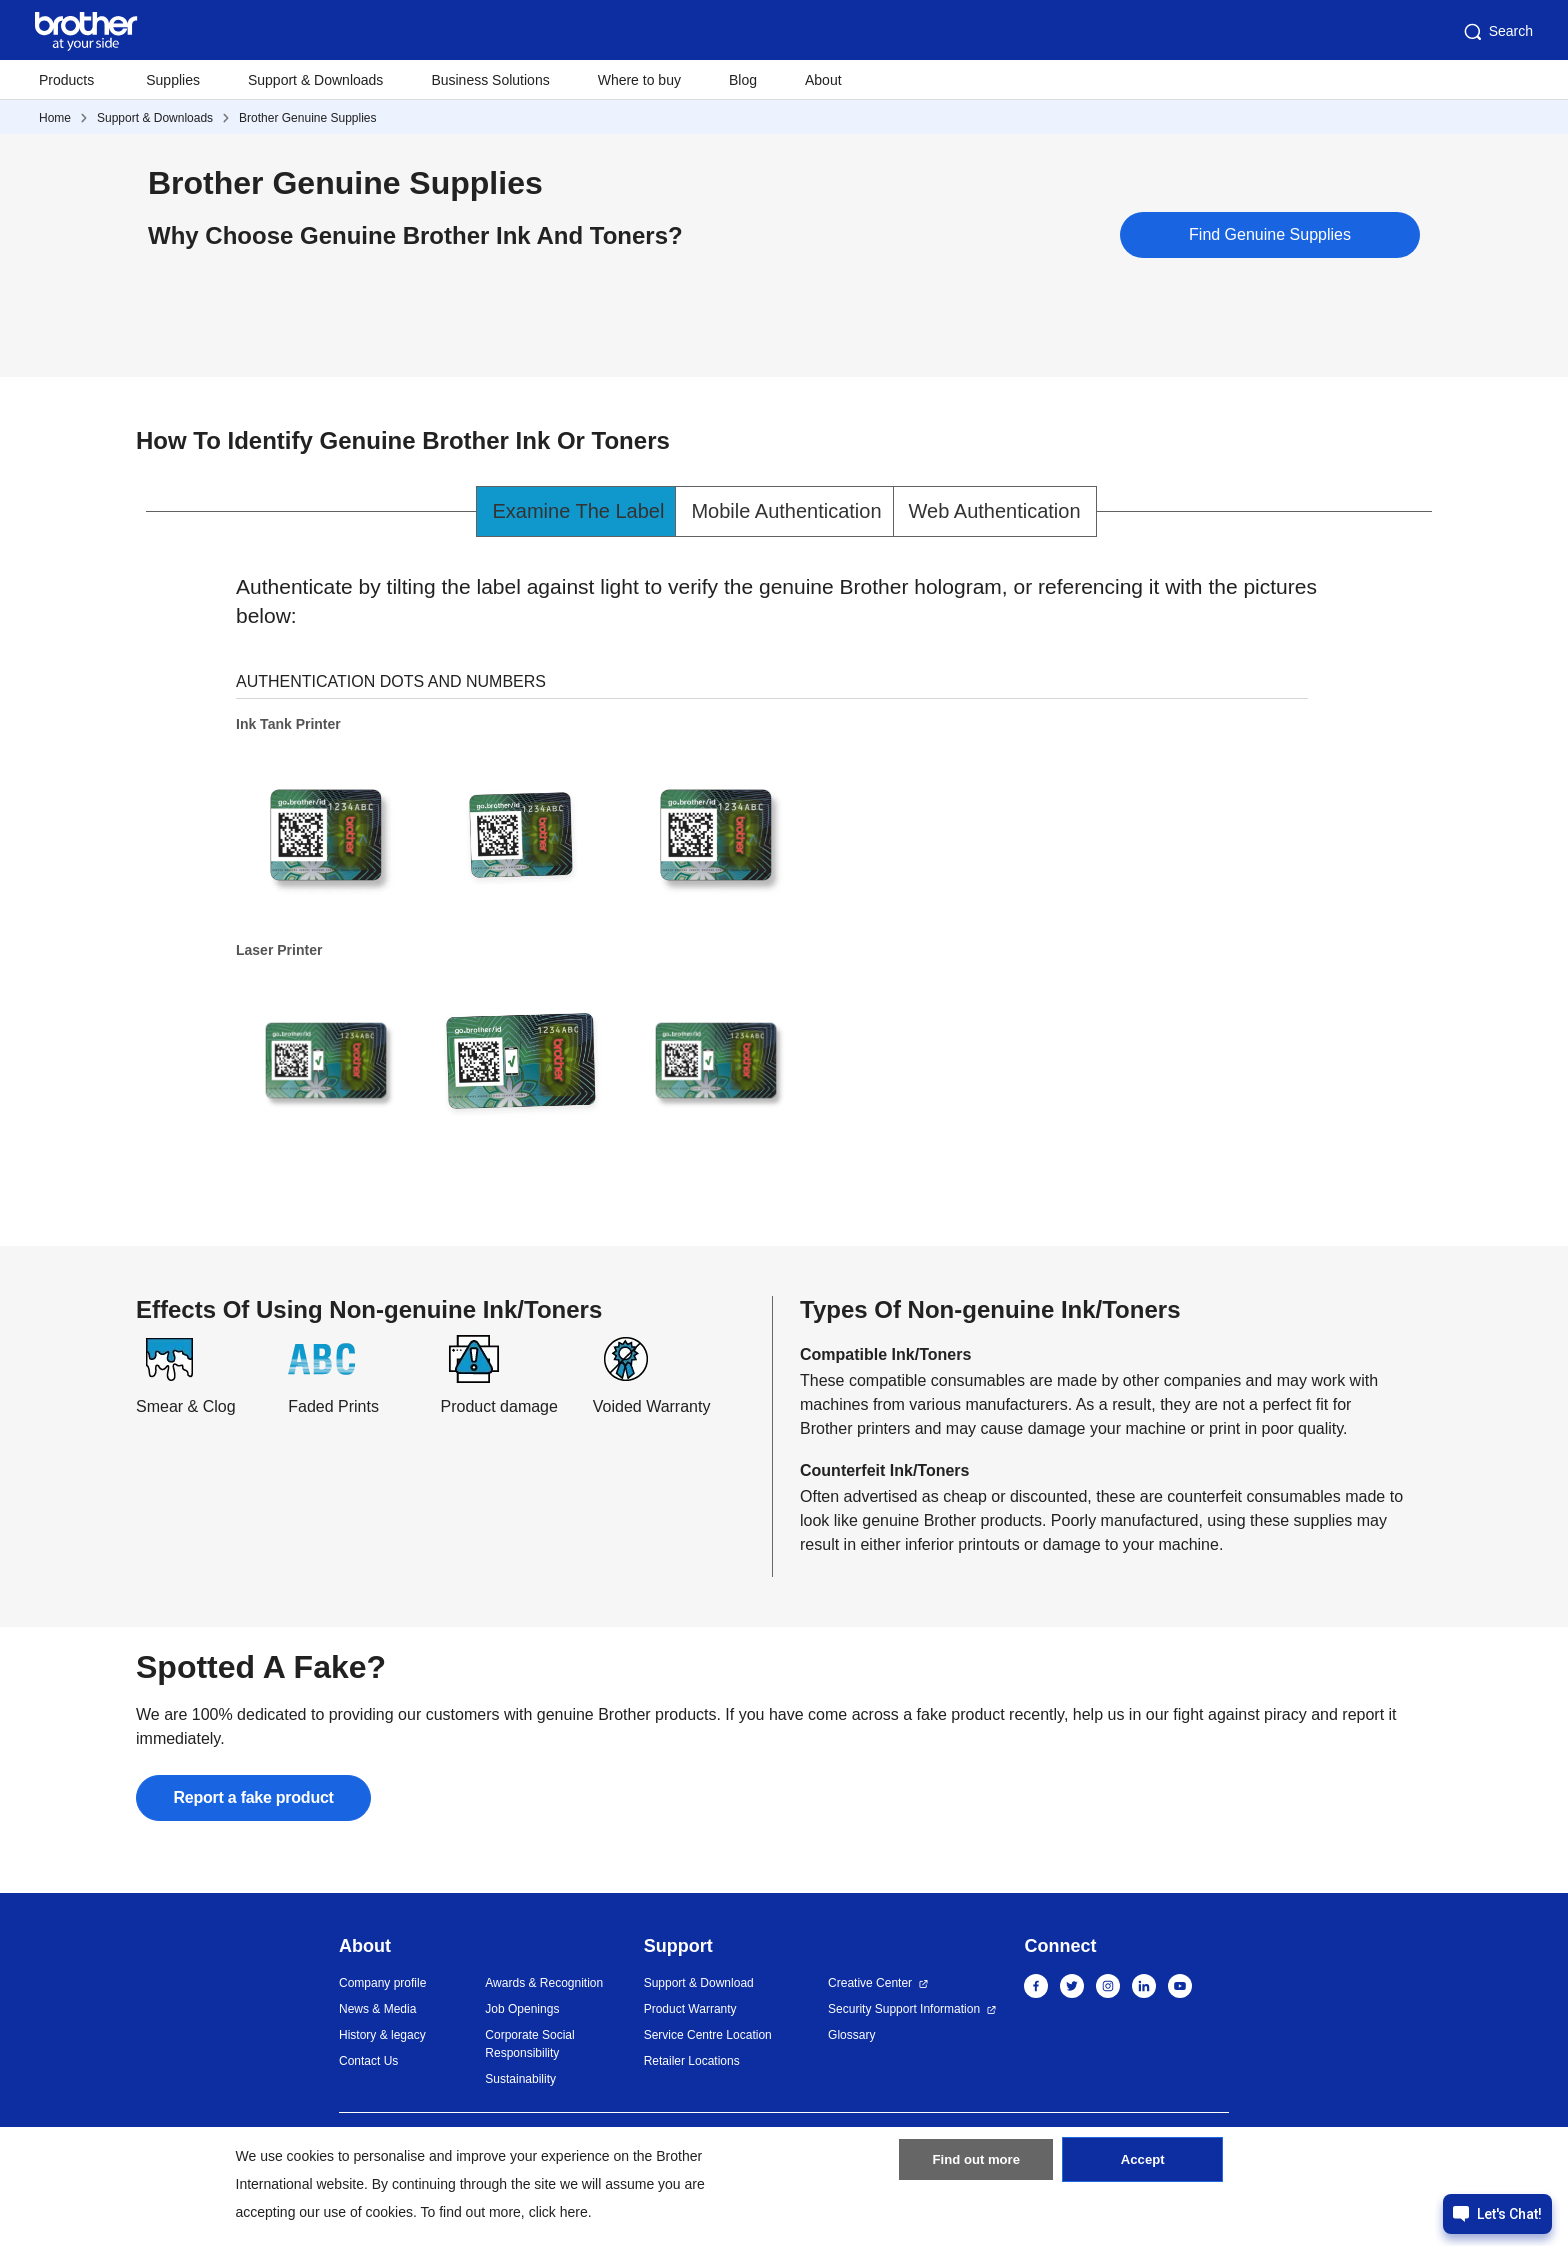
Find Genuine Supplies (1270, 234)
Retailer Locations (692, 2061)
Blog (743, 80)
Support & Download (699, 1983)
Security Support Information (904, 2009)
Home (55, 118)
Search (1497, 32)
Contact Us (368, 2061)
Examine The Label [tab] (578, 511)
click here (558, 2212)
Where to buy (639, 80)
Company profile (382, 1983)
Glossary (851, 2035)
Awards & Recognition (544, 1983)
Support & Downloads (315, 80)
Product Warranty (690, 2009)
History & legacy (382, 2035)
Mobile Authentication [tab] (786, 511)
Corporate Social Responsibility (529, 2044)
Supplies (173, 80)
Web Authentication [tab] (995, 511)
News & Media (377, 2009)
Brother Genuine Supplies (307, 118)
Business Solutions (490, 80)
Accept (1143, 2169)
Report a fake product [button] (255, 1797)
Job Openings (522, 2009)
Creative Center (870, 1983)
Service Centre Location (708, 2035)
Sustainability (520, 2079)
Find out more (976, 2169)
